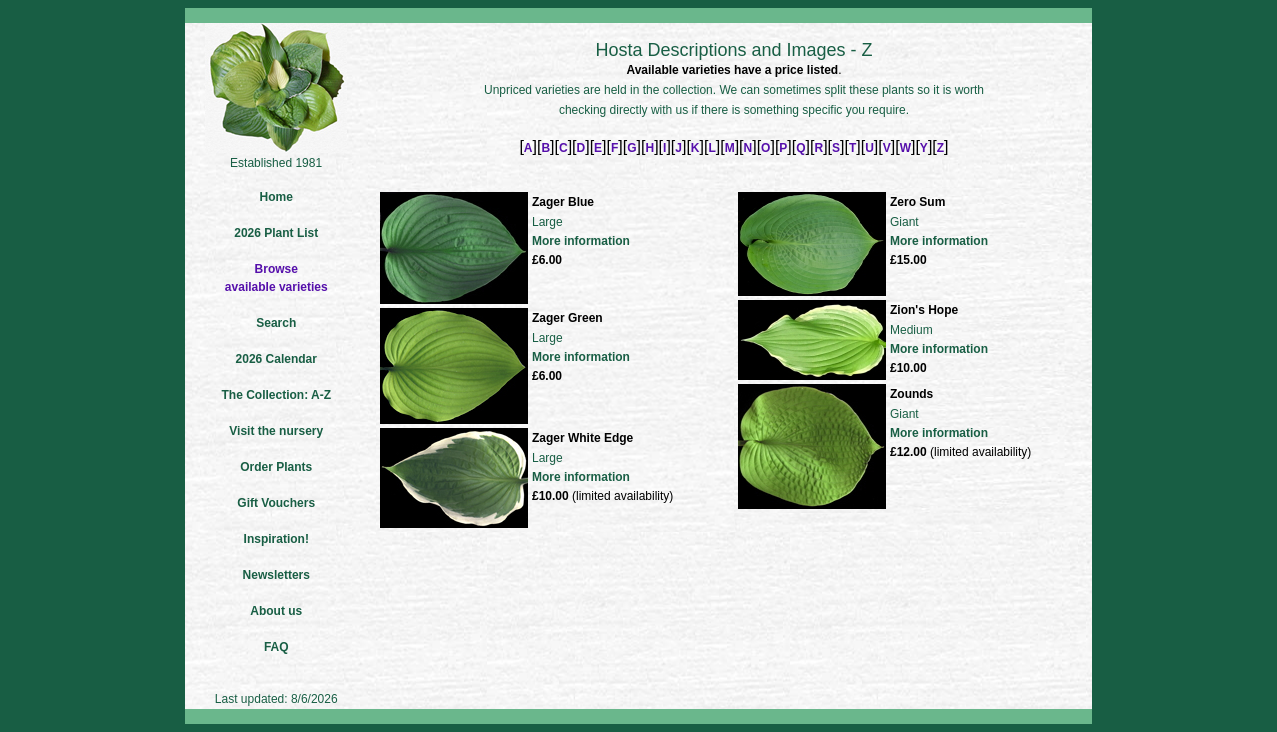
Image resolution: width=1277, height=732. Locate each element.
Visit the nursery (276, 431)
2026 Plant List (276, 233)
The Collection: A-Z (276, 395)
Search (276, 323)
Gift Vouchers (276, 503)
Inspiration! (276, 539)
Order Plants (276, 467)
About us (276, 611)
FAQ (276, 647)
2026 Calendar (276, 359)
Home (276, 197)
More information (581, 241)
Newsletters (276, 575)
